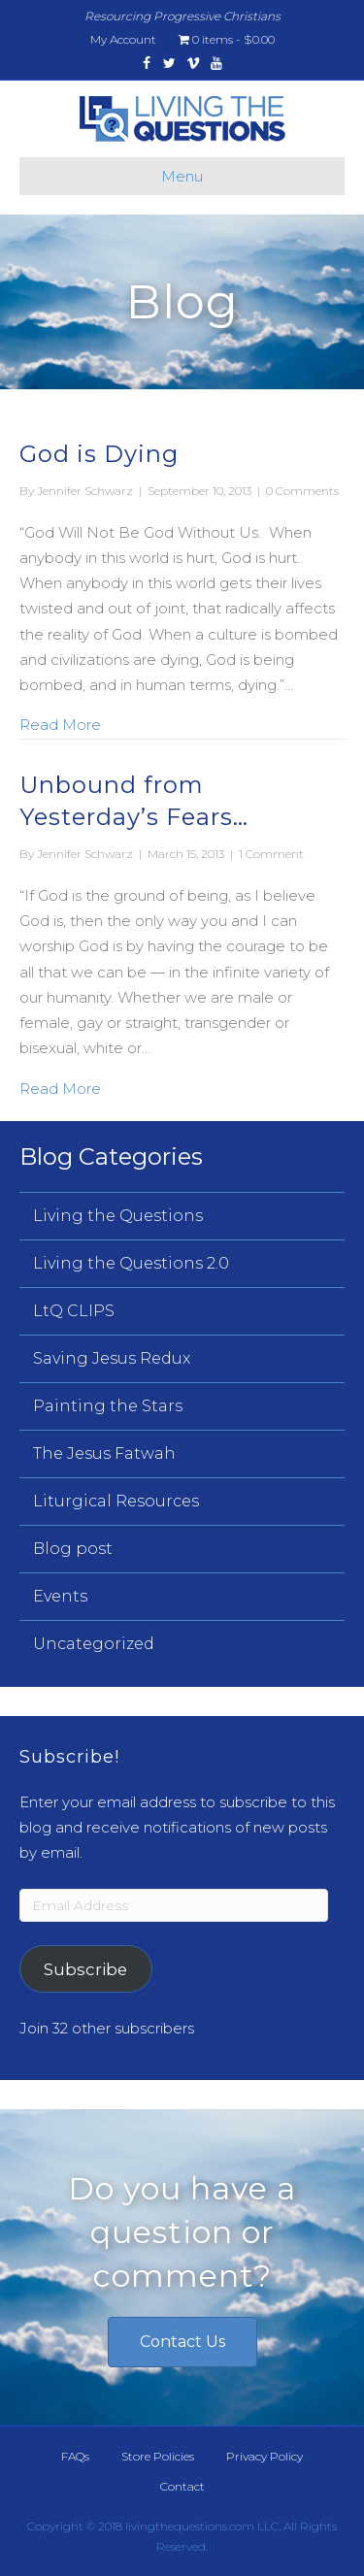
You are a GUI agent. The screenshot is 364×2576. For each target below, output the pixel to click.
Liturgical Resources (116, 1501)
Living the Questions (118, 1215)
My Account (123, 39)
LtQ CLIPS (74, 1311)
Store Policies (157, 2456)
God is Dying (99, 454)
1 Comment (271, 853)
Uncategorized (93, 1644)
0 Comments (302, 490)
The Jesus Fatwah (104, 1453)
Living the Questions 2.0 (131, 1263)
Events (60, 1596)
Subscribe (85, 1969)
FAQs (75, 2456)
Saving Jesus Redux (111, 1358)
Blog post (73, 1548)
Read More (60, 723)
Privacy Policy (264, 2456)
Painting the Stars (107, 1406)
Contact (182, 2486)
